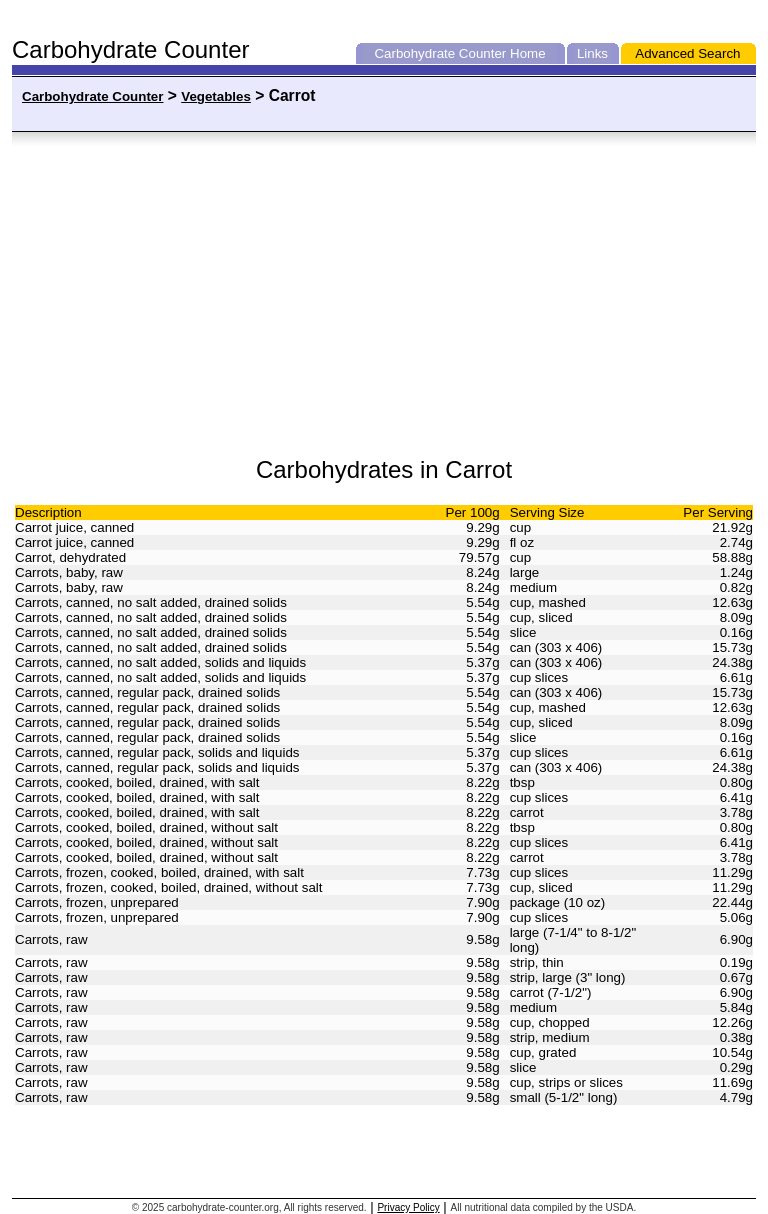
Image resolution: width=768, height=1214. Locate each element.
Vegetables (216, 96)
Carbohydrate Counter (440, 53)
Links (592, 53)
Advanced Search (687, 53)
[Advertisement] (214, 295)
